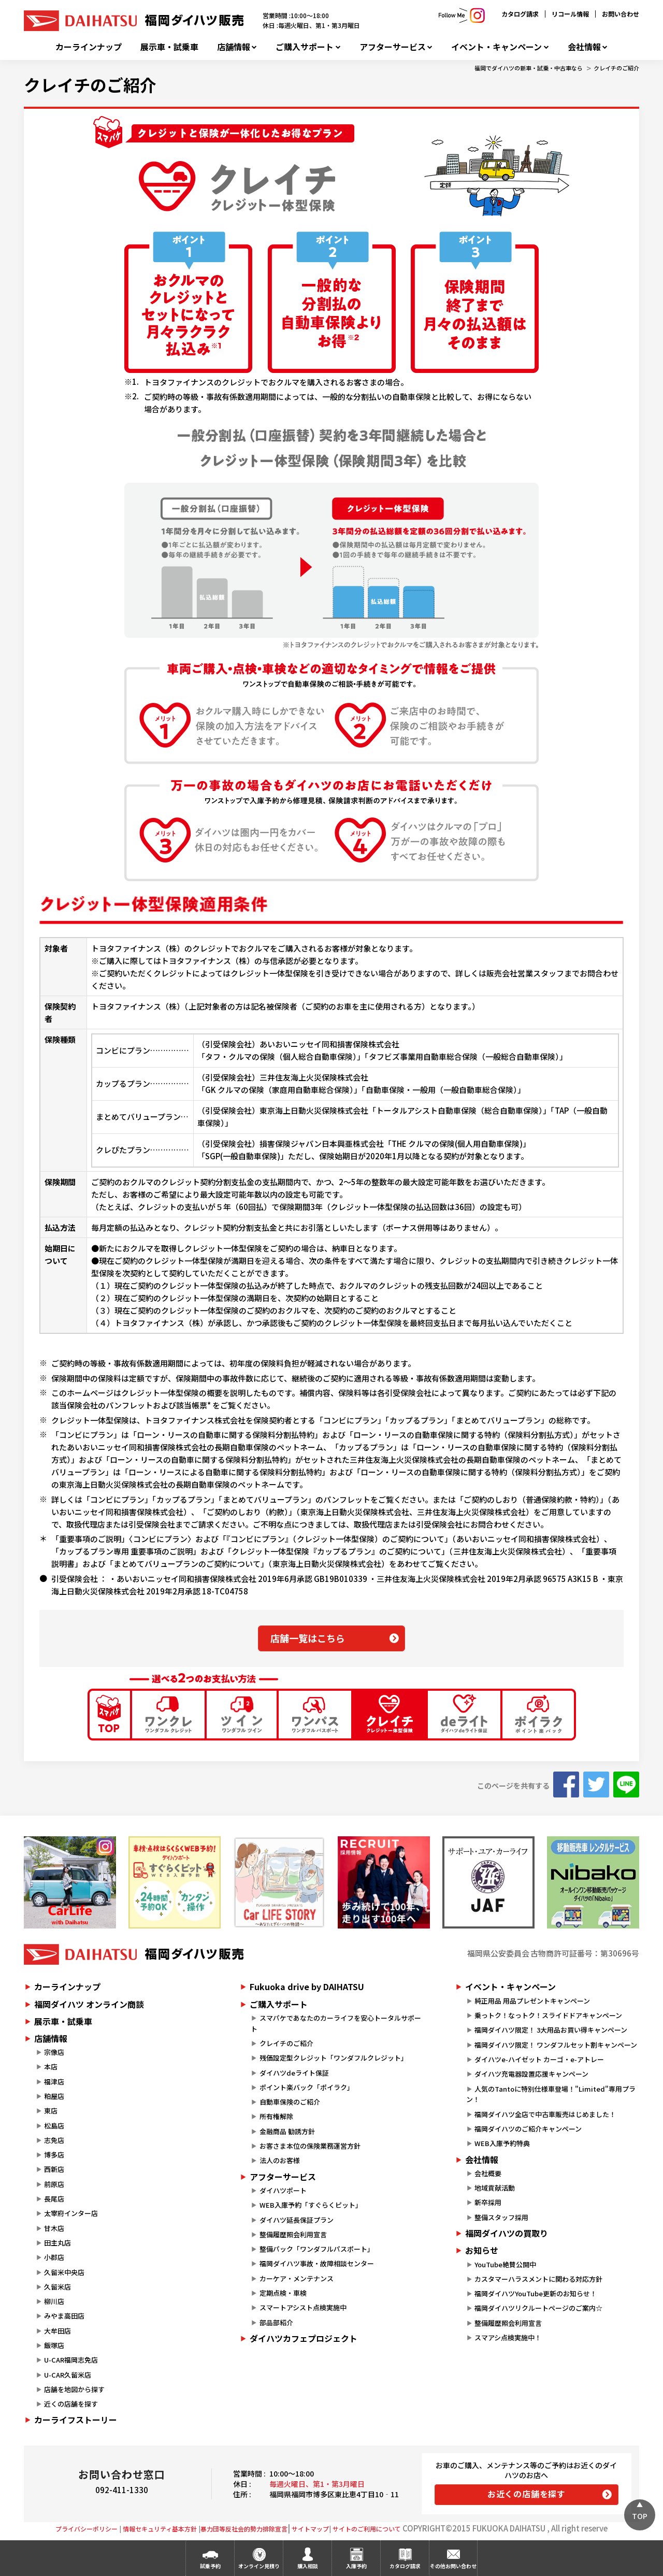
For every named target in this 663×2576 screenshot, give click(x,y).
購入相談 (307, 2566)
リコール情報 (570, 13)
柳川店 (54, 2301)
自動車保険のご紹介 (290, 2102)
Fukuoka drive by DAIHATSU (307, 1986)
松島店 (54, 2126)
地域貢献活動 (494, 2188)
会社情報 (584, 46)
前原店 (54, 2184)
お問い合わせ (620, 13)
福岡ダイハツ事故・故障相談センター (317, 2263)
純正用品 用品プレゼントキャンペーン (532, 2001)
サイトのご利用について (367, 2528)
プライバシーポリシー (86, 2528)
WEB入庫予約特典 (502, 2143)
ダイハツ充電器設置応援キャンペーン (531, 2074)
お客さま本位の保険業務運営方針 (310, 2146)
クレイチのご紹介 (616, 68)
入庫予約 (356, 2566)
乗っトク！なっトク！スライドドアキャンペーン (548, 2015)
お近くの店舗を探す (526, 2493)
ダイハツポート (283, 2190)
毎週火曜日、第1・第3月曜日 (317, 2484)
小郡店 (54, 2257)
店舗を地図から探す (74, 2389)
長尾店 (54, 2199)
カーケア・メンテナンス (297, 2278)
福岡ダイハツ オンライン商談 (89, 2004)
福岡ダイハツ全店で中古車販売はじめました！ (545, 2114)
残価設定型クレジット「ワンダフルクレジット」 (334, 2058)
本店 (50, 2066)
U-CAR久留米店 (67, 2375)
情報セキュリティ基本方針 (160, 2528)
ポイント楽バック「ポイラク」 (307, 2087)
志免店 (54, 2140)
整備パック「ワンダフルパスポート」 (317, 2249)
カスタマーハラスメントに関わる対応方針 (538, 2279)
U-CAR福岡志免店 (71, 2360)
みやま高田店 (64, 2316)
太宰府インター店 (71, 2213)
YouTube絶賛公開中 (505, 2264)
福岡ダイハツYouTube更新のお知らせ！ (535, 2293)
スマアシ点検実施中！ (507, 2337)
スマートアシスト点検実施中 (303, 2307)
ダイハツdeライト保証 (294, 2073)
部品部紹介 (276, 2322)
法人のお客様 (280, 2160)
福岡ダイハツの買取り (506, 2233)
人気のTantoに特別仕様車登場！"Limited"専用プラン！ (551, 2094)
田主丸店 (57, 2243)
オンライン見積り (259, 2566)
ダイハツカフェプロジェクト (303, 2338)
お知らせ (481, 2250)
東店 (50, 2111)
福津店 (54, 2081)
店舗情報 (233, 46)
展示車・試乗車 (169, 46)
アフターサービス (392, 46)
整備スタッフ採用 (501, 2217)
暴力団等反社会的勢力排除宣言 (243, 2528)
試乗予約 (210, 2566)
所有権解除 (276, 2116)
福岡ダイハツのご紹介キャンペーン (528, 2129)
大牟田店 (57, 2331)
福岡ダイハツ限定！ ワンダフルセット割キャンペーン (555, 2045)
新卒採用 (487, 2202)
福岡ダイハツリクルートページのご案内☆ (538, 2308)
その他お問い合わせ (453, 2566)
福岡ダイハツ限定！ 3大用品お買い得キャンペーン (550, 2030)
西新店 (54, 2169)
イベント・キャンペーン (496, 46)
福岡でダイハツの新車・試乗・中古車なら (528, 68)
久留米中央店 (64, 2272)
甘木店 (54, 2228)
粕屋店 (54, 2096)
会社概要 (487, 2173)
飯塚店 (54, 2345)
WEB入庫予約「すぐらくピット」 (311, 2205)
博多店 (54, 2155)
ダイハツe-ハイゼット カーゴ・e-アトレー (539, 2059)
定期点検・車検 (283, 2293)
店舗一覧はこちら (307, 1638)
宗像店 (54, 2052)
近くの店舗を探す (71, 2404)
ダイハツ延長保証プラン (297, 2220)
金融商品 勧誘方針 (287, 2131)
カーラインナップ (88, 46)
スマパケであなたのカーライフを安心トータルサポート (336, 2023)
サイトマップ (310, 2528)
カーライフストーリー (75, 2419)
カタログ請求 (520, 13)
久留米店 (57, 2287)
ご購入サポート (305, 46)
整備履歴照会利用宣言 (293, 2234)
